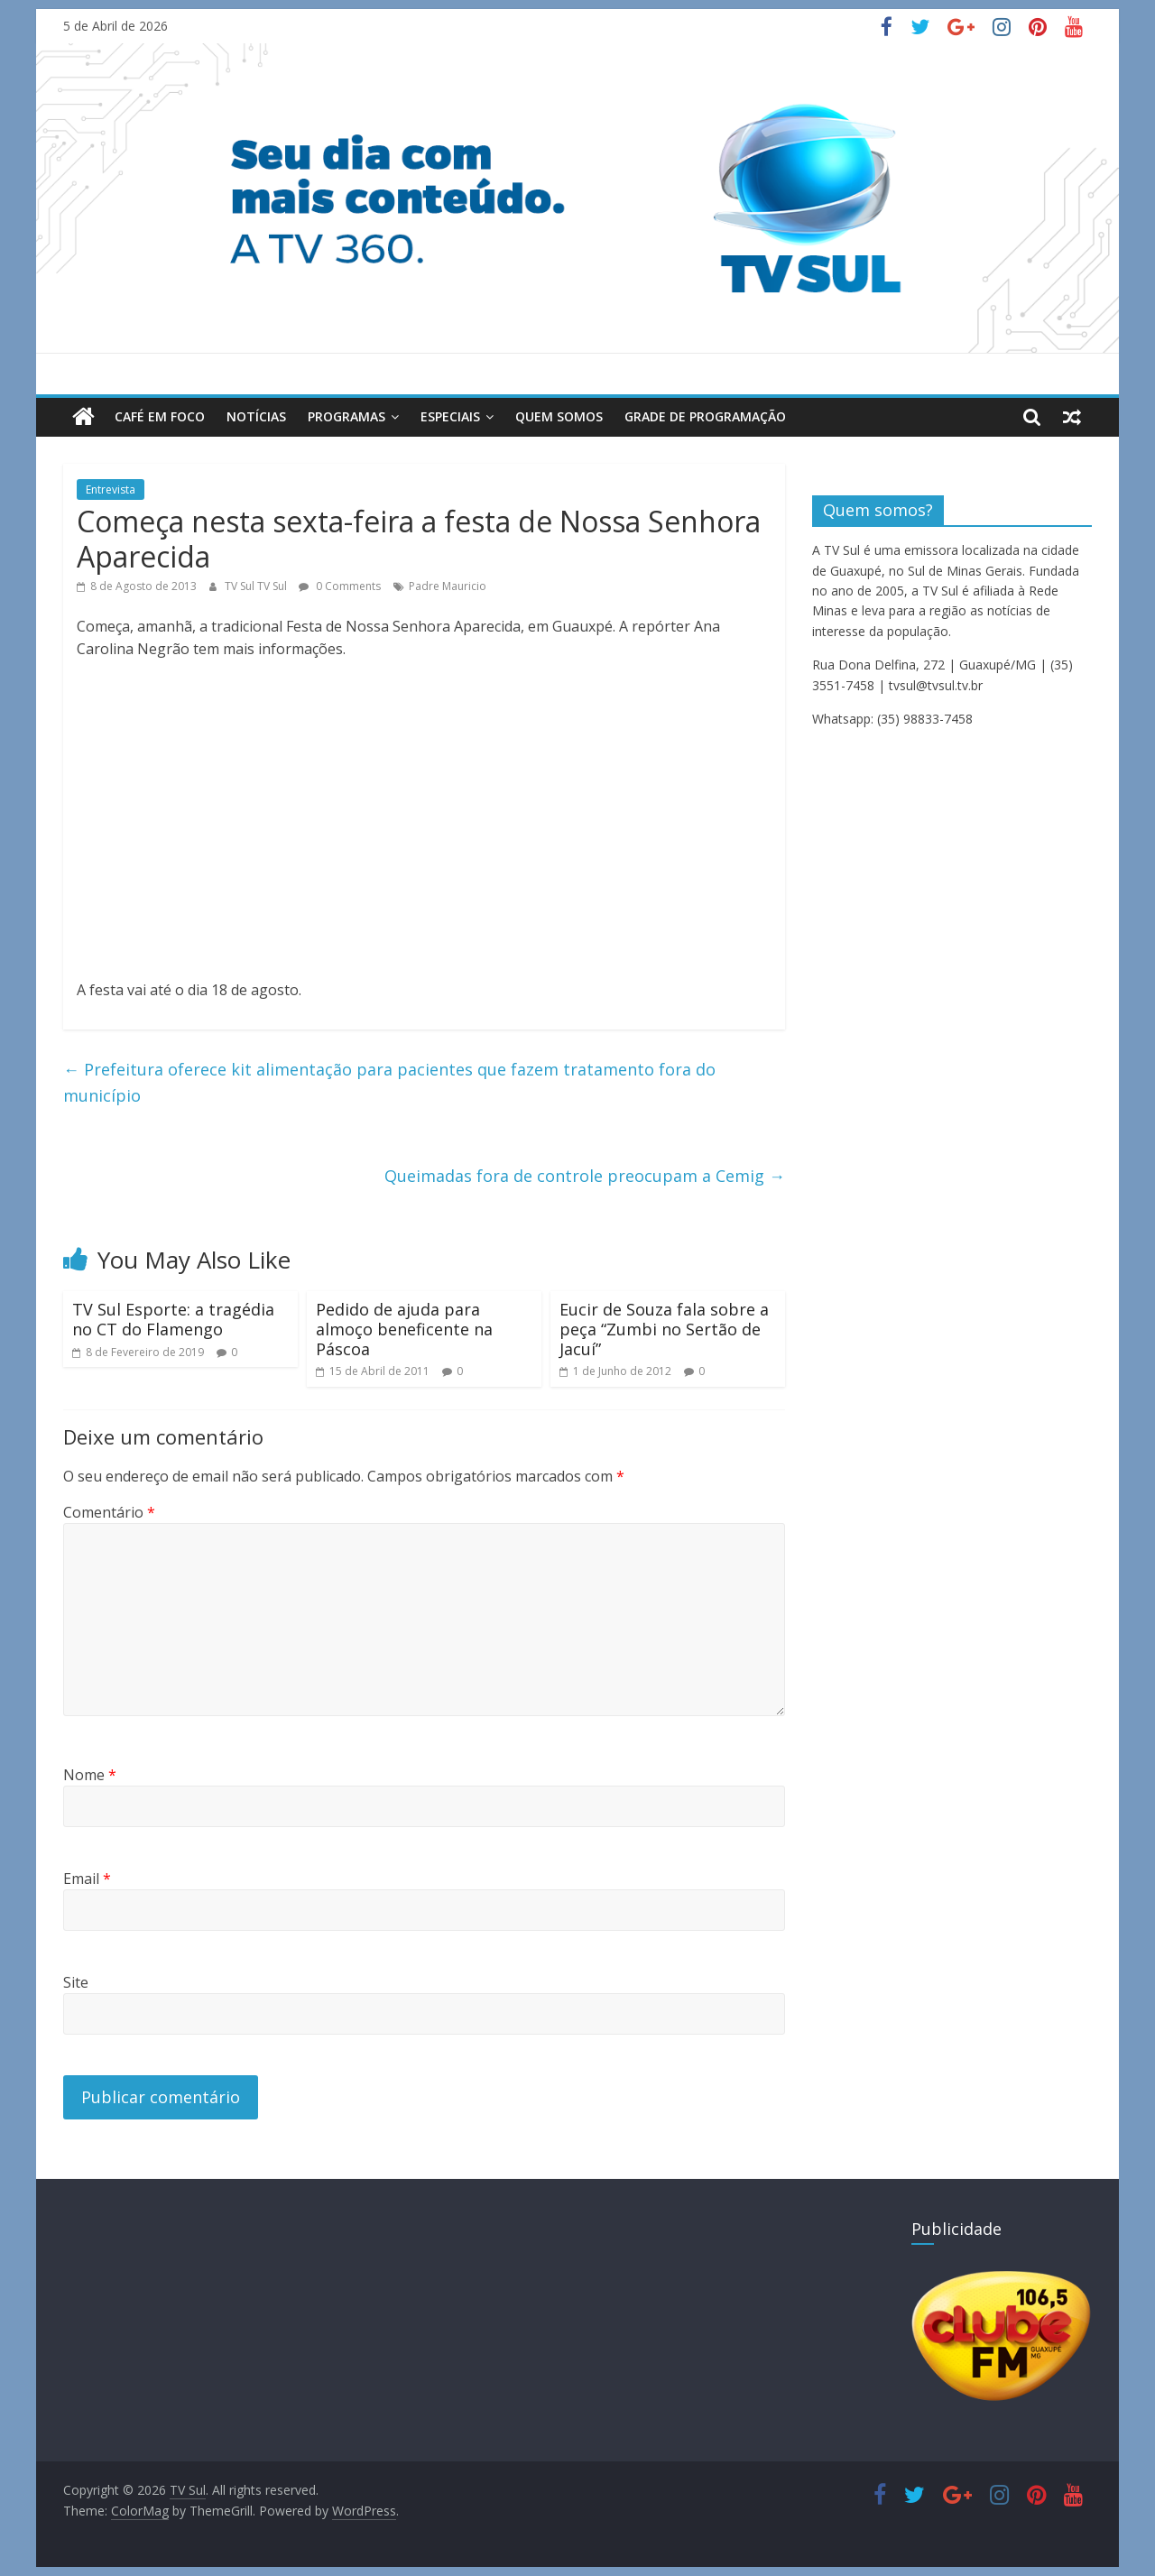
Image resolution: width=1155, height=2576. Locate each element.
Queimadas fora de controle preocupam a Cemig (584, 1175)
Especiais (450, 416)
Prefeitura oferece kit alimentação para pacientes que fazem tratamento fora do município (389, 1082)
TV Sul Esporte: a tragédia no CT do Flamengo (173, 1319)
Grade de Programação (705, 416)
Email (87, 1878)
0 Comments (340, 586)
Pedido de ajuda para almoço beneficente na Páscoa (404, 1328)
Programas (346, 416)
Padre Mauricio (447, 586)
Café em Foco (160, 416)
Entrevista (110, 489)
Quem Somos (559, 416)
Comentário (109, 1512)
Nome (89, 1775)
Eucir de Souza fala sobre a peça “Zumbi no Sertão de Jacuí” (664, 1328)
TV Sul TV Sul (257, 586)
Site (75, 1982)
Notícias (256, 416)
